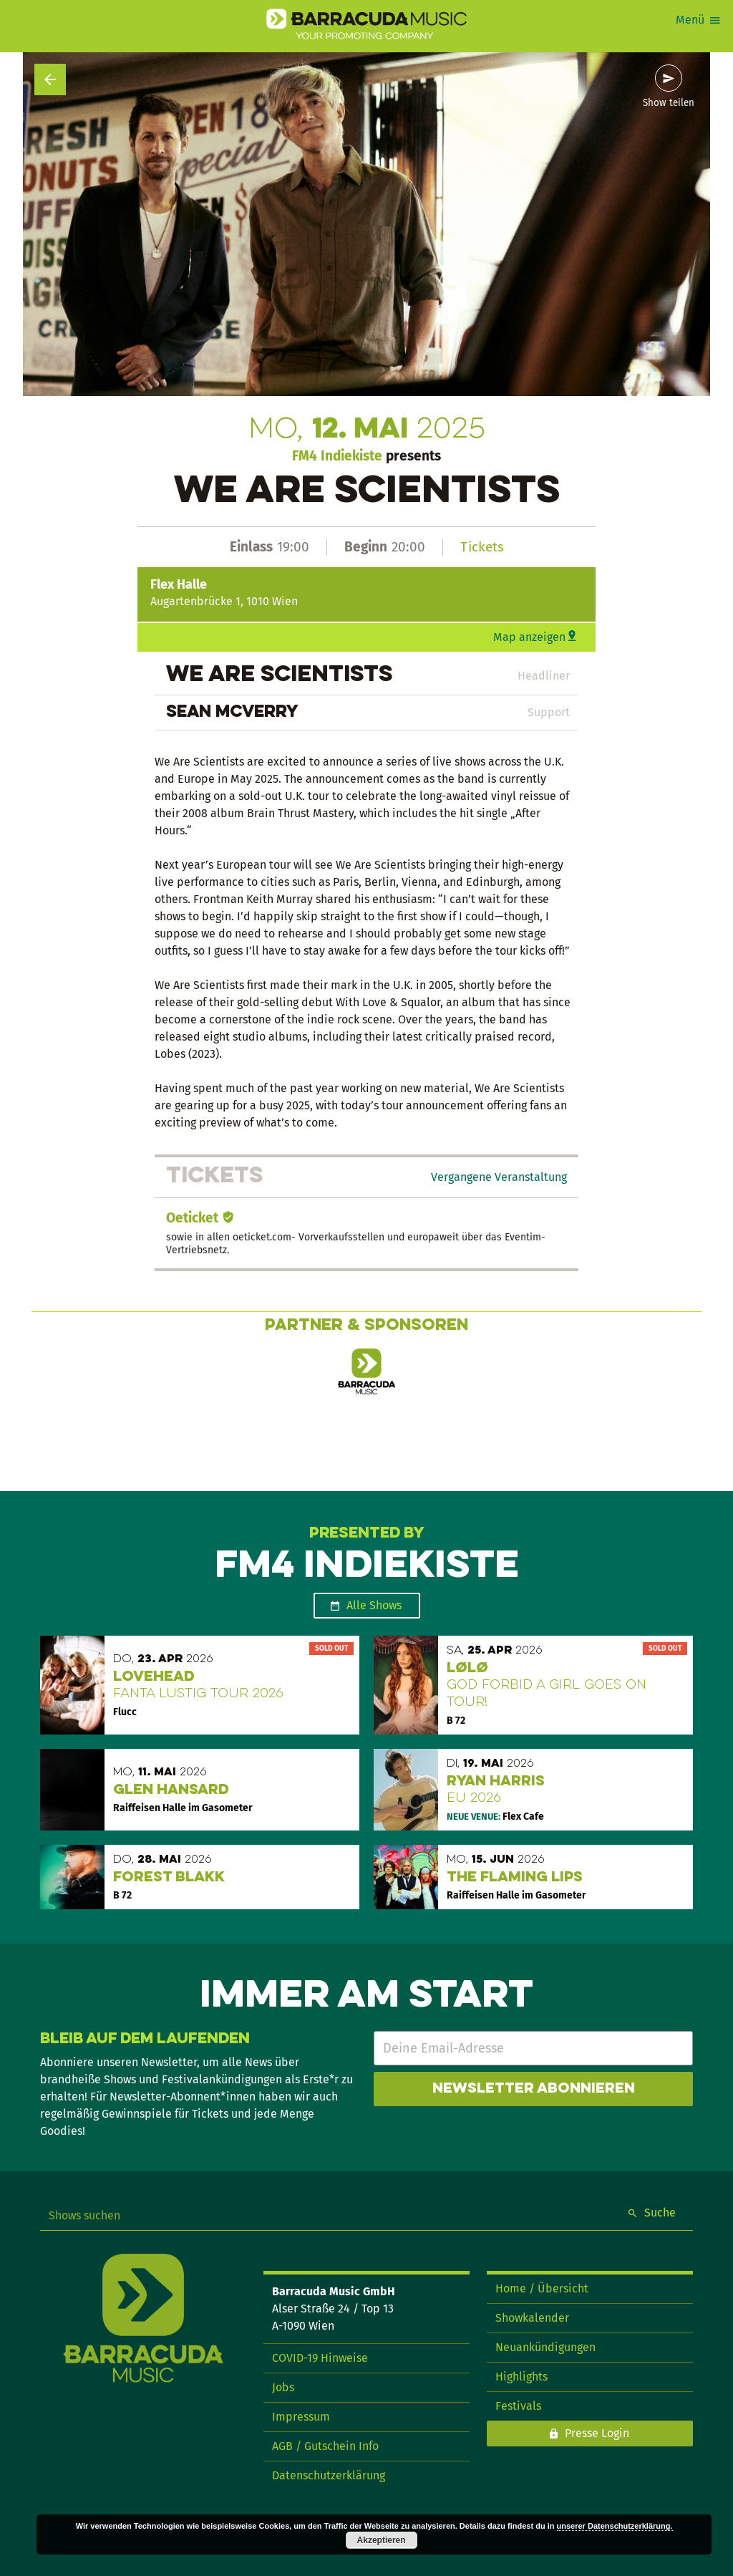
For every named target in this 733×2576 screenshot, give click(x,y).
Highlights (521, 2376)
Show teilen (668, 103)
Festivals (518, 2406)
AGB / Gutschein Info (325, 2446)
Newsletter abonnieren (533, 2089)
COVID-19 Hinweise (320, 2358)
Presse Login (597, 2433)
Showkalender (532, 2318)
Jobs (283, 2387)
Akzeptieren (381, 2540)
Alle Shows (374, 1605)
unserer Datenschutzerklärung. (615, 2526)
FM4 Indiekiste (337, 456)
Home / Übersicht (541, 2288)
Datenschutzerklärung (328, 2475)
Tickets (482, 547)
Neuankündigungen (545, 2347)
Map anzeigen (529, 637)
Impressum (301, 2416)
